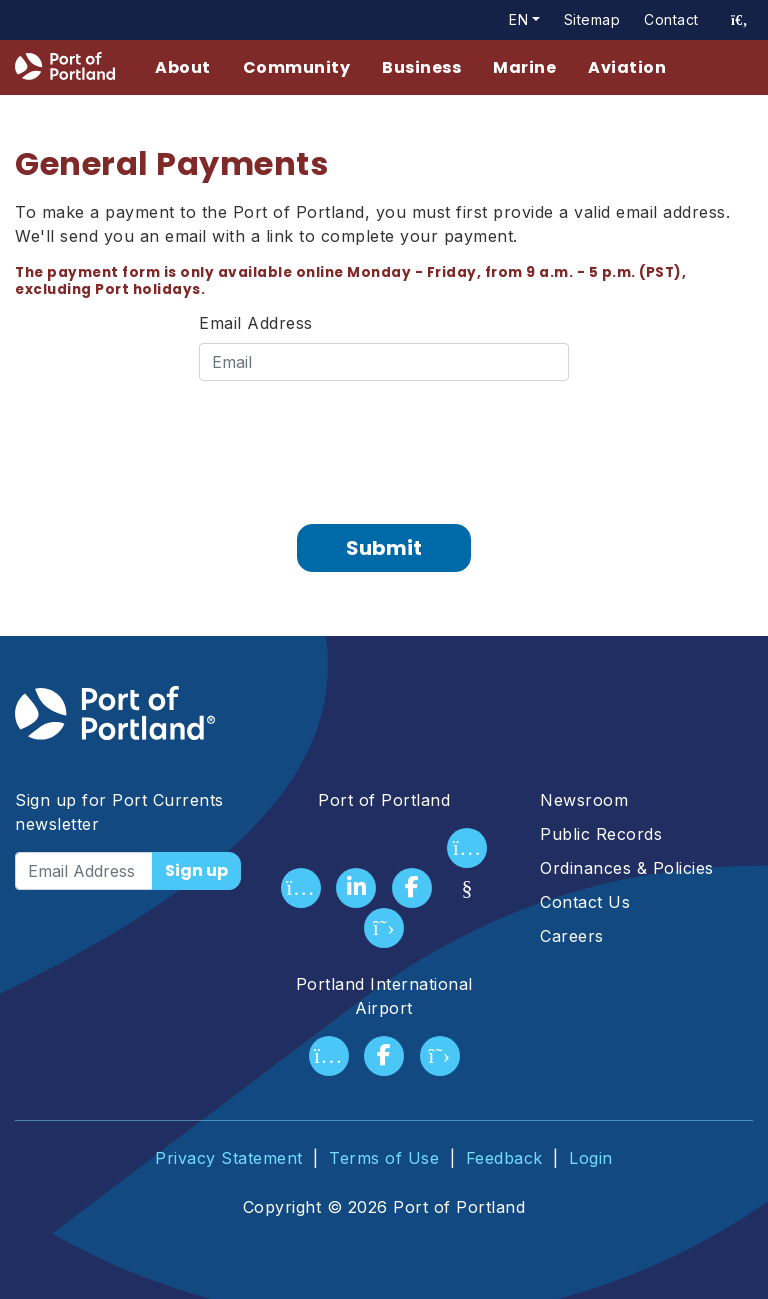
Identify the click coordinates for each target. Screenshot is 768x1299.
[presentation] (384, 445)
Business (421, 67)
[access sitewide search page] (739, 20)
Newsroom (584, 800)
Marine (524, 67)
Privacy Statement (229, 1158)
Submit (384, 548)
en (518, 19)
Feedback (504, 1158)
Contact (671, 19)
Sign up (196, 870)
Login (591, 1158)
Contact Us (585, 902)
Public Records (601, 834)
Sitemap (592, 19)
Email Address (256, 323)
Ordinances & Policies (627, 868)
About (183, 67)
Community (297, 67)
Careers (572, 936)
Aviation (627, 67)
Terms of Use (384, 1158)
